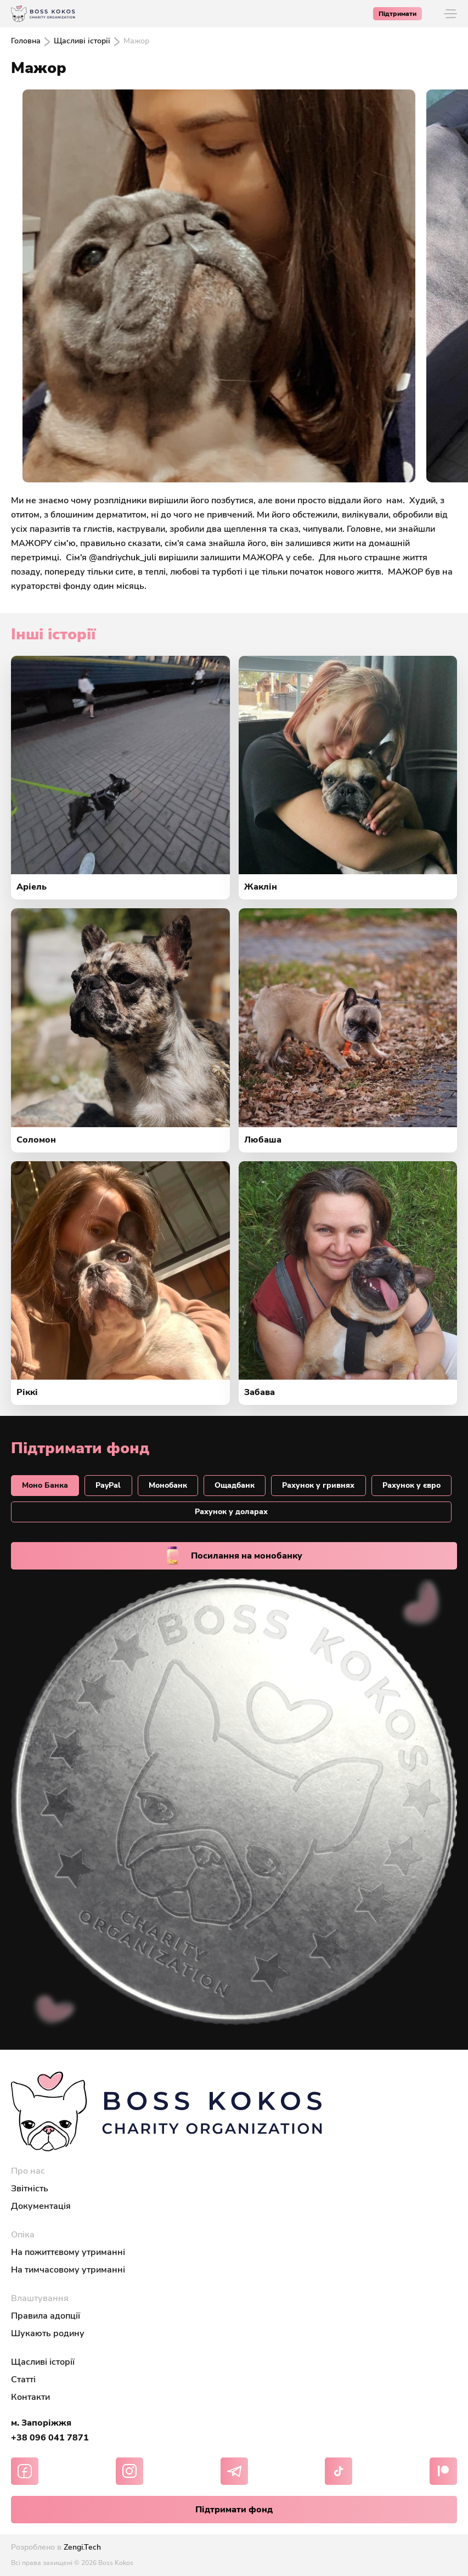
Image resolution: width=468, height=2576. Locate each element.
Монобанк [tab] (168, 1485)
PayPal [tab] (108, 1485)
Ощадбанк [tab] (235, 1485)
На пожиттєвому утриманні (68, 2252)
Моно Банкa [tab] (45, 1485)
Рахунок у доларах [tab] (231, 1511)
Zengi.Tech (82, 2547)
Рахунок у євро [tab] (411, 1485)
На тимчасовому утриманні (68, 2270)
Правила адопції (45, 2316)
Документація (41, 2206)
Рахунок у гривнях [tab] (318, 1485)
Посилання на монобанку (234, 1556)
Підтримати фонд (234, 2510)
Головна (26, 41)
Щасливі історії (82, 41)
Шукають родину (47, 2333)
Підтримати (397, 13)
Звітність (29, 2189)
